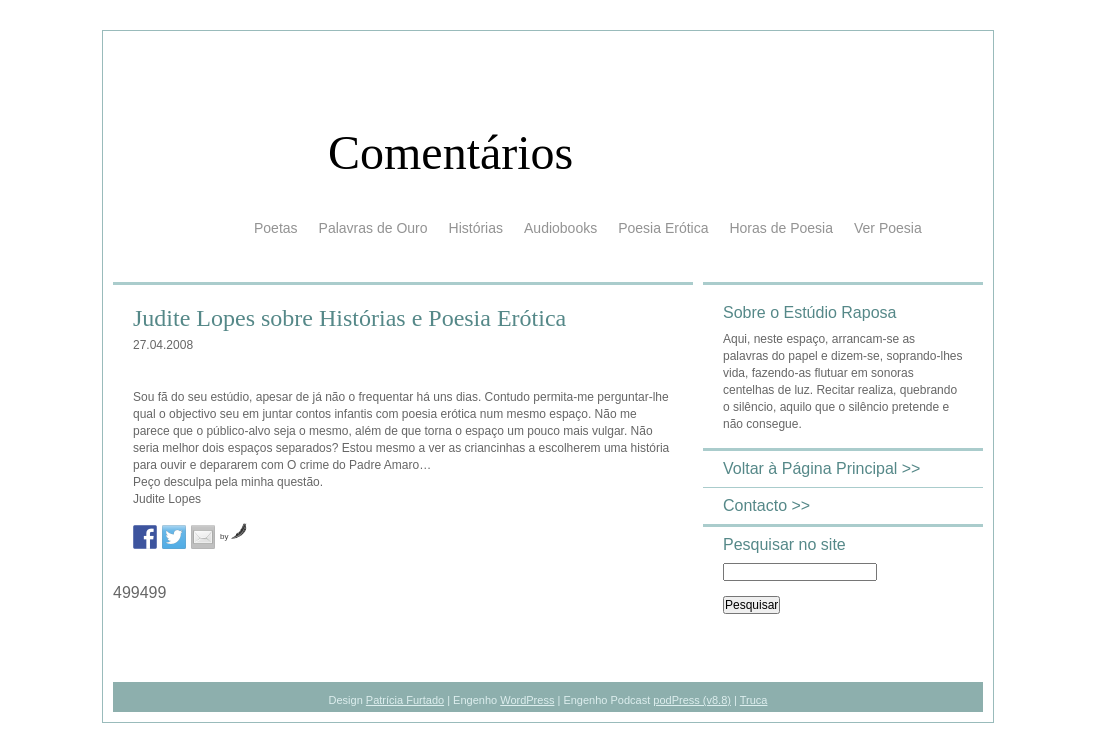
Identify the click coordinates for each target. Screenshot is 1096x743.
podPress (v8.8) (692, 700)
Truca (754, 700)
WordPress (527, 700)
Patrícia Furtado (405, 700)
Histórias (476, 228)
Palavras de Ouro (373, 228)
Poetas (276, 228)
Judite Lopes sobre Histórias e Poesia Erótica (349, 318)
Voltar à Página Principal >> (821, 468)
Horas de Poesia (781, 228)
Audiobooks (560, 228)
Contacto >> (766, 505)
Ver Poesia (888, 228)
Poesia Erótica (663, 228)
